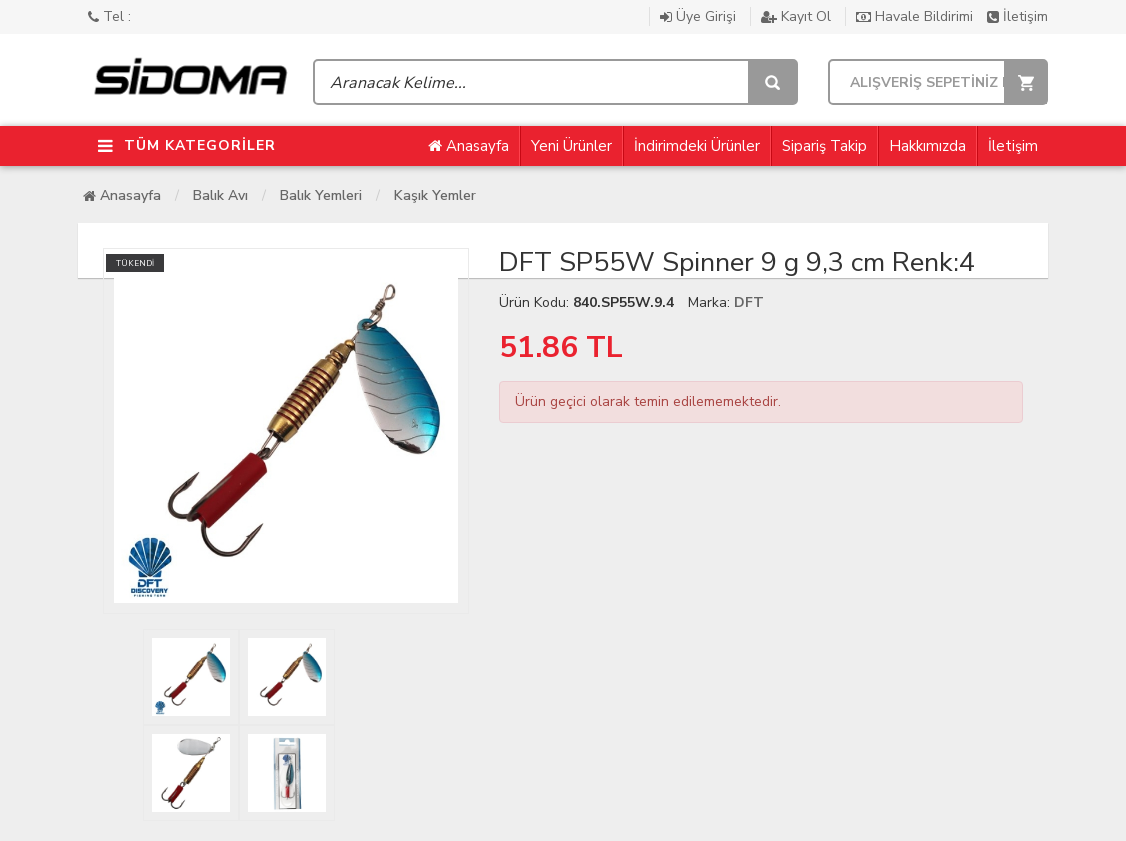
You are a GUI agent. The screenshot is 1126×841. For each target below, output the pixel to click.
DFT (749, 302)
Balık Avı (220, 195)
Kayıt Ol (798, 16)
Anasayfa (468, 146)
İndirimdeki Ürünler (697, 146)
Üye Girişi (700, 16)
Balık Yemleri (321, 195)
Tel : (109, 16)
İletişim (1017, 16)
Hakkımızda (927, 146)
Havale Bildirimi (916, 16)
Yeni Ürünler (571, 146)
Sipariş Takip (824, 146)
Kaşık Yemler (435, 195)
